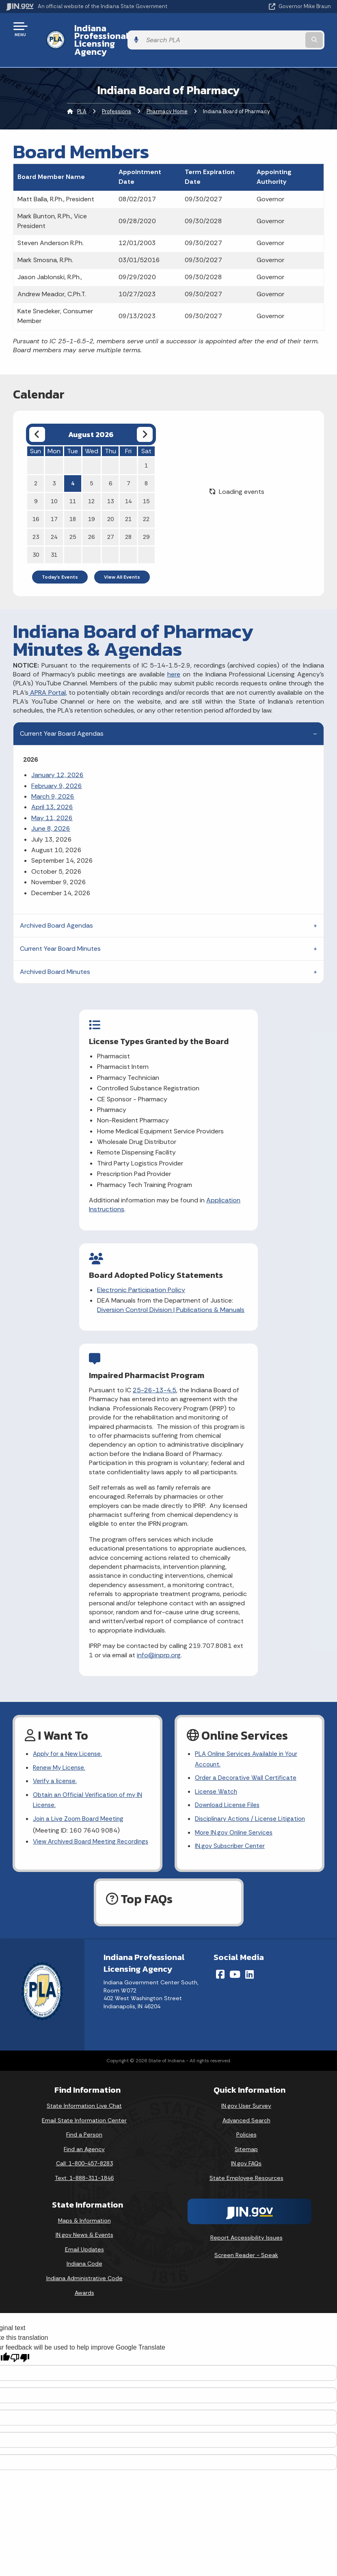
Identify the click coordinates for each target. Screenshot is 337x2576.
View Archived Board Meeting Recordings (76, 1834)
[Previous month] (37, 418)
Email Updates (84, 2243)
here (173, 659)
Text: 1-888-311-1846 (84, 2171)
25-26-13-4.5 (172, 1291)
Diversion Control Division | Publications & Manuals (243, 1072)
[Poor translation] (20, 2351)
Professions (116, 95)
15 (146, 485)
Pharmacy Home (167, 95)
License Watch (216, 1777)
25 (72, 521)
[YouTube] (234, 1968)
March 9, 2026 (52, 781)
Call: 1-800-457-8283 (84, 2157)
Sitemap (246, 2143)
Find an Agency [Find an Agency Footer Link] (84, 2143)
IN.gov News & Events (84, 2229)
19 (91, 503)
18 (72, 503)
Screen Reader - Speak (246, 2249)
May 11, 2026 (52, 802)
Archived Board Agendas (56, 910)
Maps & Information (84, 2214)
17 (54, 503)
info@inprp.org (129, 1638)
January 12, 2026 (57, 759)
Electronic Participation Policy (236, 1049)
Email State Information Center (84, 2114)
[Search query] (283, 32)
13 (110, 485)
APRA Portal (47, 676)
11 (72, 485)
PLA (81, 95)
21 (128, 503)
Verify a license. (55, 1766)
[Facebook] (220, 1968)
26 (91, 521)
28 (128, 521)
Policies (246, 2128)
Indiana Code (84, 2258)
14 (128, 485)
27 (110, 521)
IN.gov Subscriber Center (231, 1834)
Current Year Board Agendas (62, 718)
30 (35, 539)
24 (54, 521)
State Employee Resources (246, 2171)
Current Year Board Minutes (60, 933)
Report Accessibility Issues (246, 2231)
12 (91, 485)
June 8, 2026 (50, 813)
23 (35, 521)
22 (146, 503)
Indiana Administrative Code (84, 2272)
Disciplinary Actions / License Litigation (252, 1805)
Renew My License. (60, 1751)
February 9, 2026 (56, 770)
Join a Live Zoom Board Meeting (80, 1805)
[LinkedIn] (249, 1968)
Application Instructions (70, 1210)
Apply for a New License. (69, 1737)
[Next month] (145, 418)
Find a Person (84, 2128)
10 (54, 485)
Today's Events (60, 561)
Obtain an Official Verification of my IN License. (89, 1786)
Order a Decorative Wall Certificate (246, 1763)
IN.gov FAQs (246, 2157)
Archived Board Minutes (55, 956)
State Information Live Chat (84, 2099)
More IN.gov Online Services (235, 1820)
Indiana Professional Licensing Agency (131, 32)
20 (110, 503)
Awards (84, 2286)
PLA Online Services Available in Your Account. (248, 1743)
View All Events (122, 561)
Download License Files (229, 1791)
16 (35, 503)
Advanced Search (246, 2114)
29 (146, 521)
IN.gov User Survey (246, 2099)
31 (54, 539)
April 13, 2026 (52, 791)
